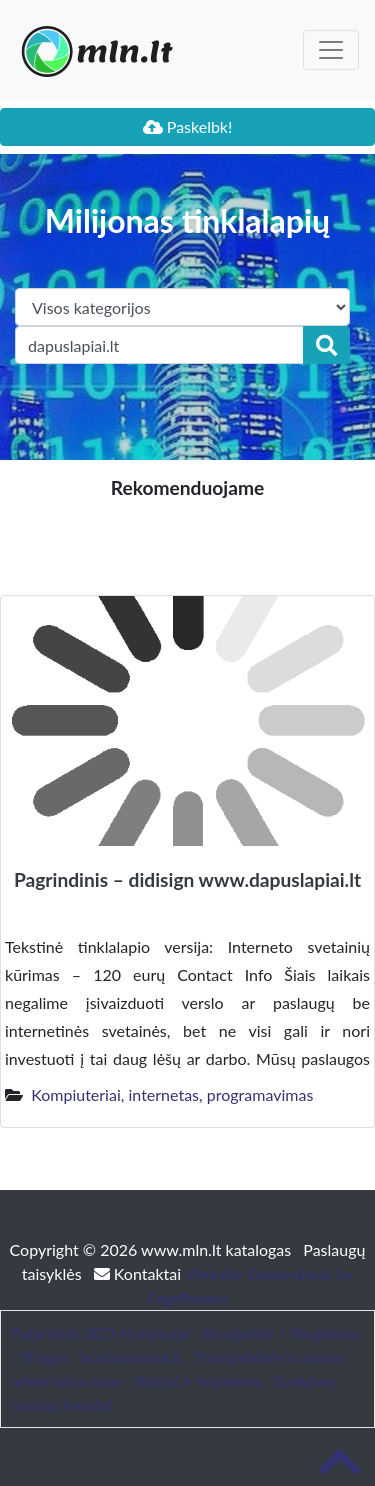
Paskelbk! (188, 126)
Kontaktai (139, 1273)
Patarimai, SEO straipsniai (100, 1332)
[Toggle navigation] (331, 50)
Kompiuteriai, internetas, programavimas (172, 1094)
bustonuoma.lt (131, 1356)
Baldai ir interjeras (199, 1380)
